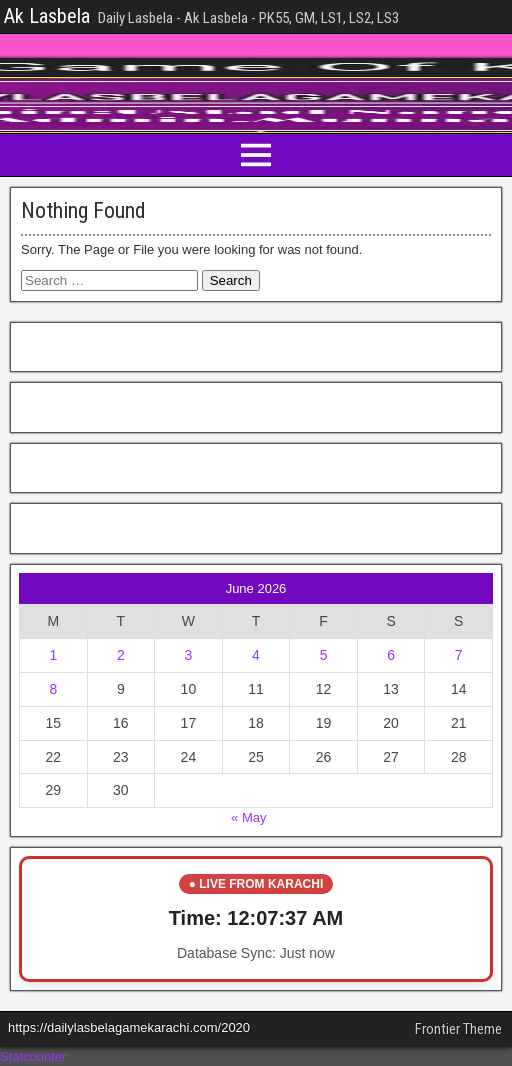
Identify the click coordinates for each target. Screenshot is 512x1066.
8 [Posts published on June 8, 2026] (53, 689)
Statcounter (33, 1056)
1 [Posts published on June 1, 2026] (53, 655)
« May (248, 817)
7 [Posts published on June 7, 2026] (459, 655)
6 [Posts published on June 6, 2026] (391, 655)
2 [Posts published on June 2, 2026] (121, 655)
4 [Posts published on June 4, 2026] (256, 655)
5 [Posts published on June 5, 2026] (324, 655)
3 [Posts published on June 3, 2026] (189, 655)
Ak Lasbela (47, 16)
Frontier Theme (458, 1029)
